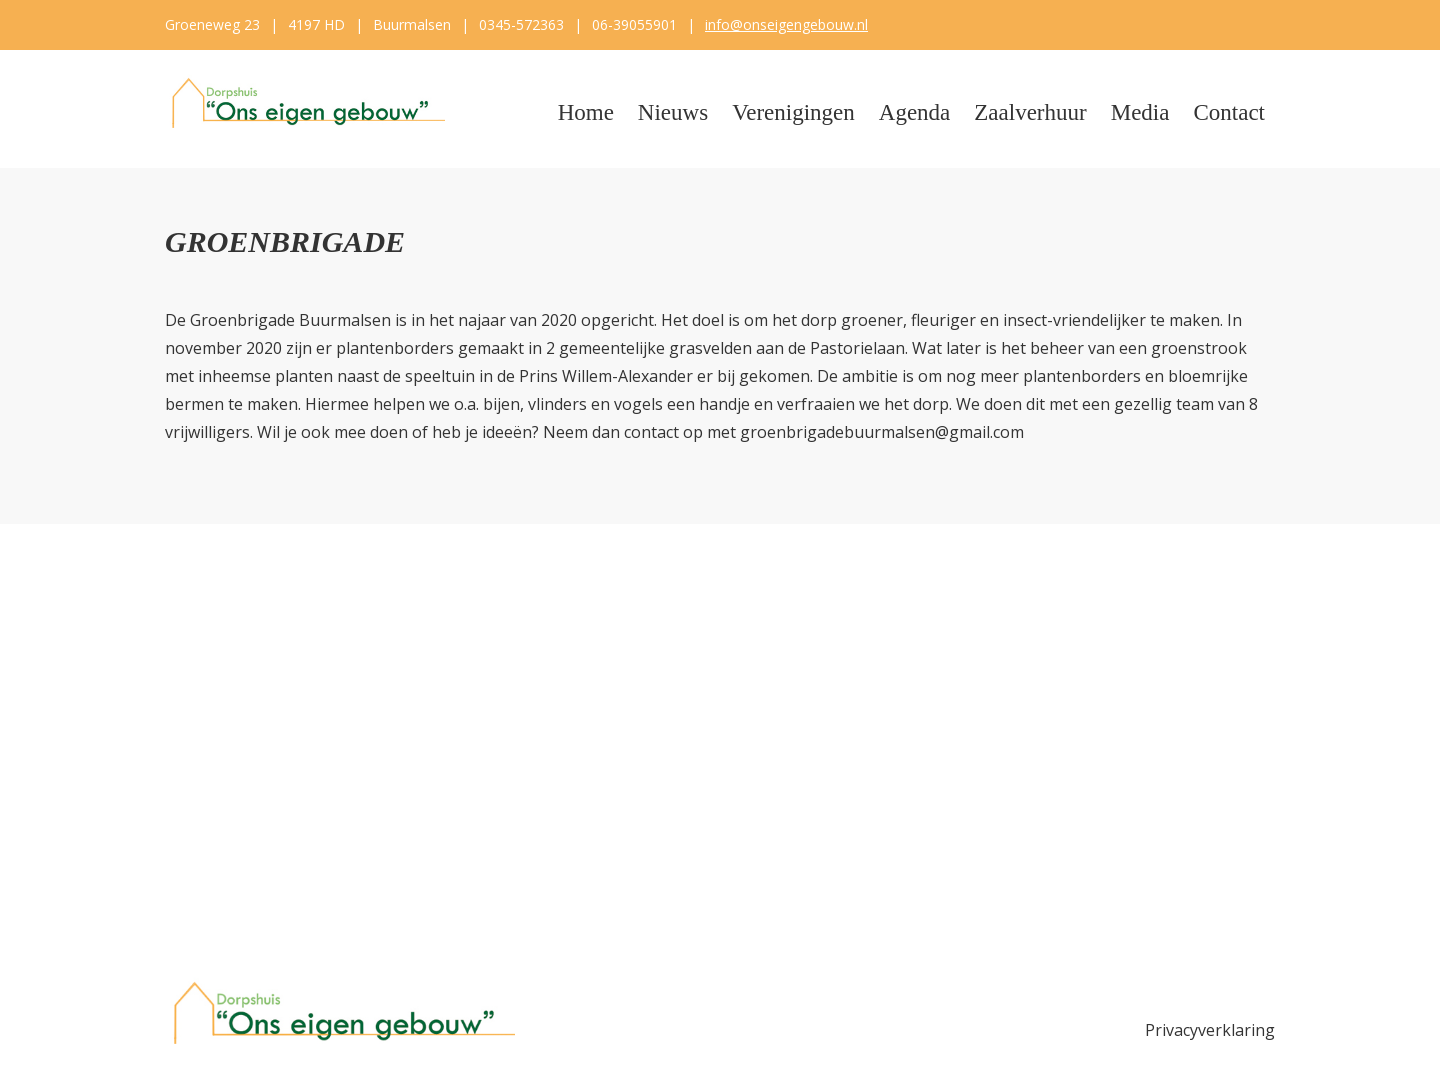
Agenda (915, 112)
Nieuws (673, 112)
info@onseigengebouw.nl (786, 24)
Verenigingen (793, 112)
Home (586, 112)
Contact (1229, 112)
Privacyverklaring (1210, 1030)
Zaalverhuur (1030, 112)
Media (1140, 112)
